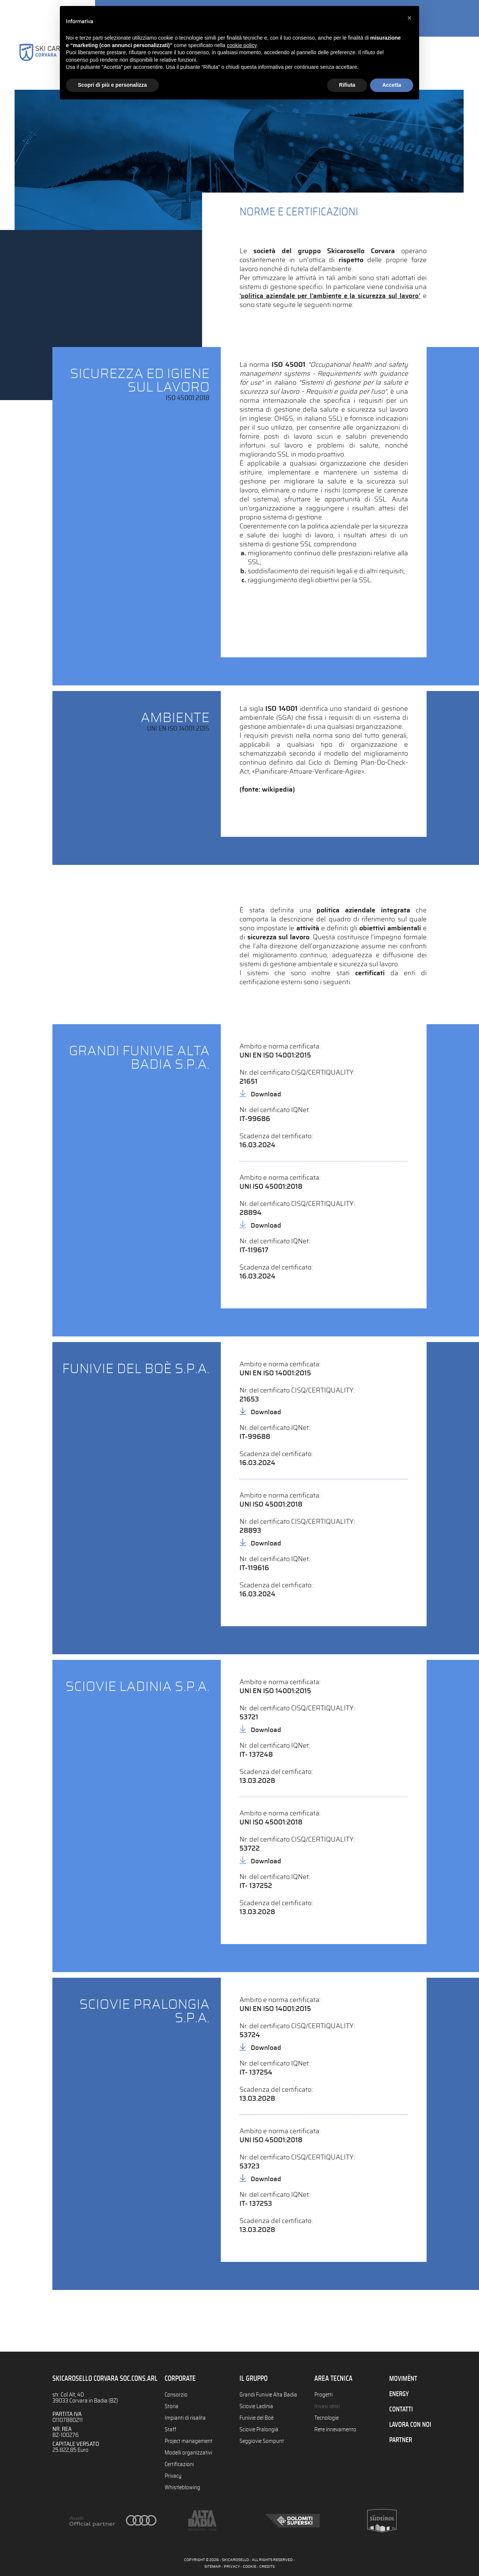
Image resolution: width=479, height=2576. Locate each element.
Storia (172, 2406)
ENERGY (400, 2393)
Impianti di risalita (185, 2417)
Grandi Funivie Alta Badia (269, 2395)
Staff (171, 2428)
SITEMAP (212, 2567)
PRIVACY (232, 2567)
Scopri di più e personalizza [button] (112, 85)
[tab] (239, 434)
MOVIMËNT (403, 2378)
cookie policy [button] (241, 45)
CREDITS (267, 2567)
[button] (409, 18)
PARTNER (401, 2438)
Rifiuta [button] (347, 85)
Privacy (173, 2473)
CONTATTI (401, 2408)
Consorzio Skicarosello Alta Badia (50, 63)
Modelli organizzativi (189, 2451)
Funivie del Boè (257, 2417)
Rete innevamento (336, 2428)
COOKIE (249, 2567)
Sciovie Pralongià (260, 2428)
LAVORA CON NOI (411, 2423)
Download (266, 1094)
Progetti (323, 2395)
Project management (190, 2440)
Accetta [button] (391, 85)
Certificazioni (180, 2462)
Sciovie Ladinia (257, 2406)
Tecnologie (327, 2417)
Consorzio (176, 2395)
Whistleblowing (183, 2484)
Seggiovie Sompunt (263, 2440)
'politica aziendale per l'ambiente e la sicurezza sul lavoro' (330, 296)
